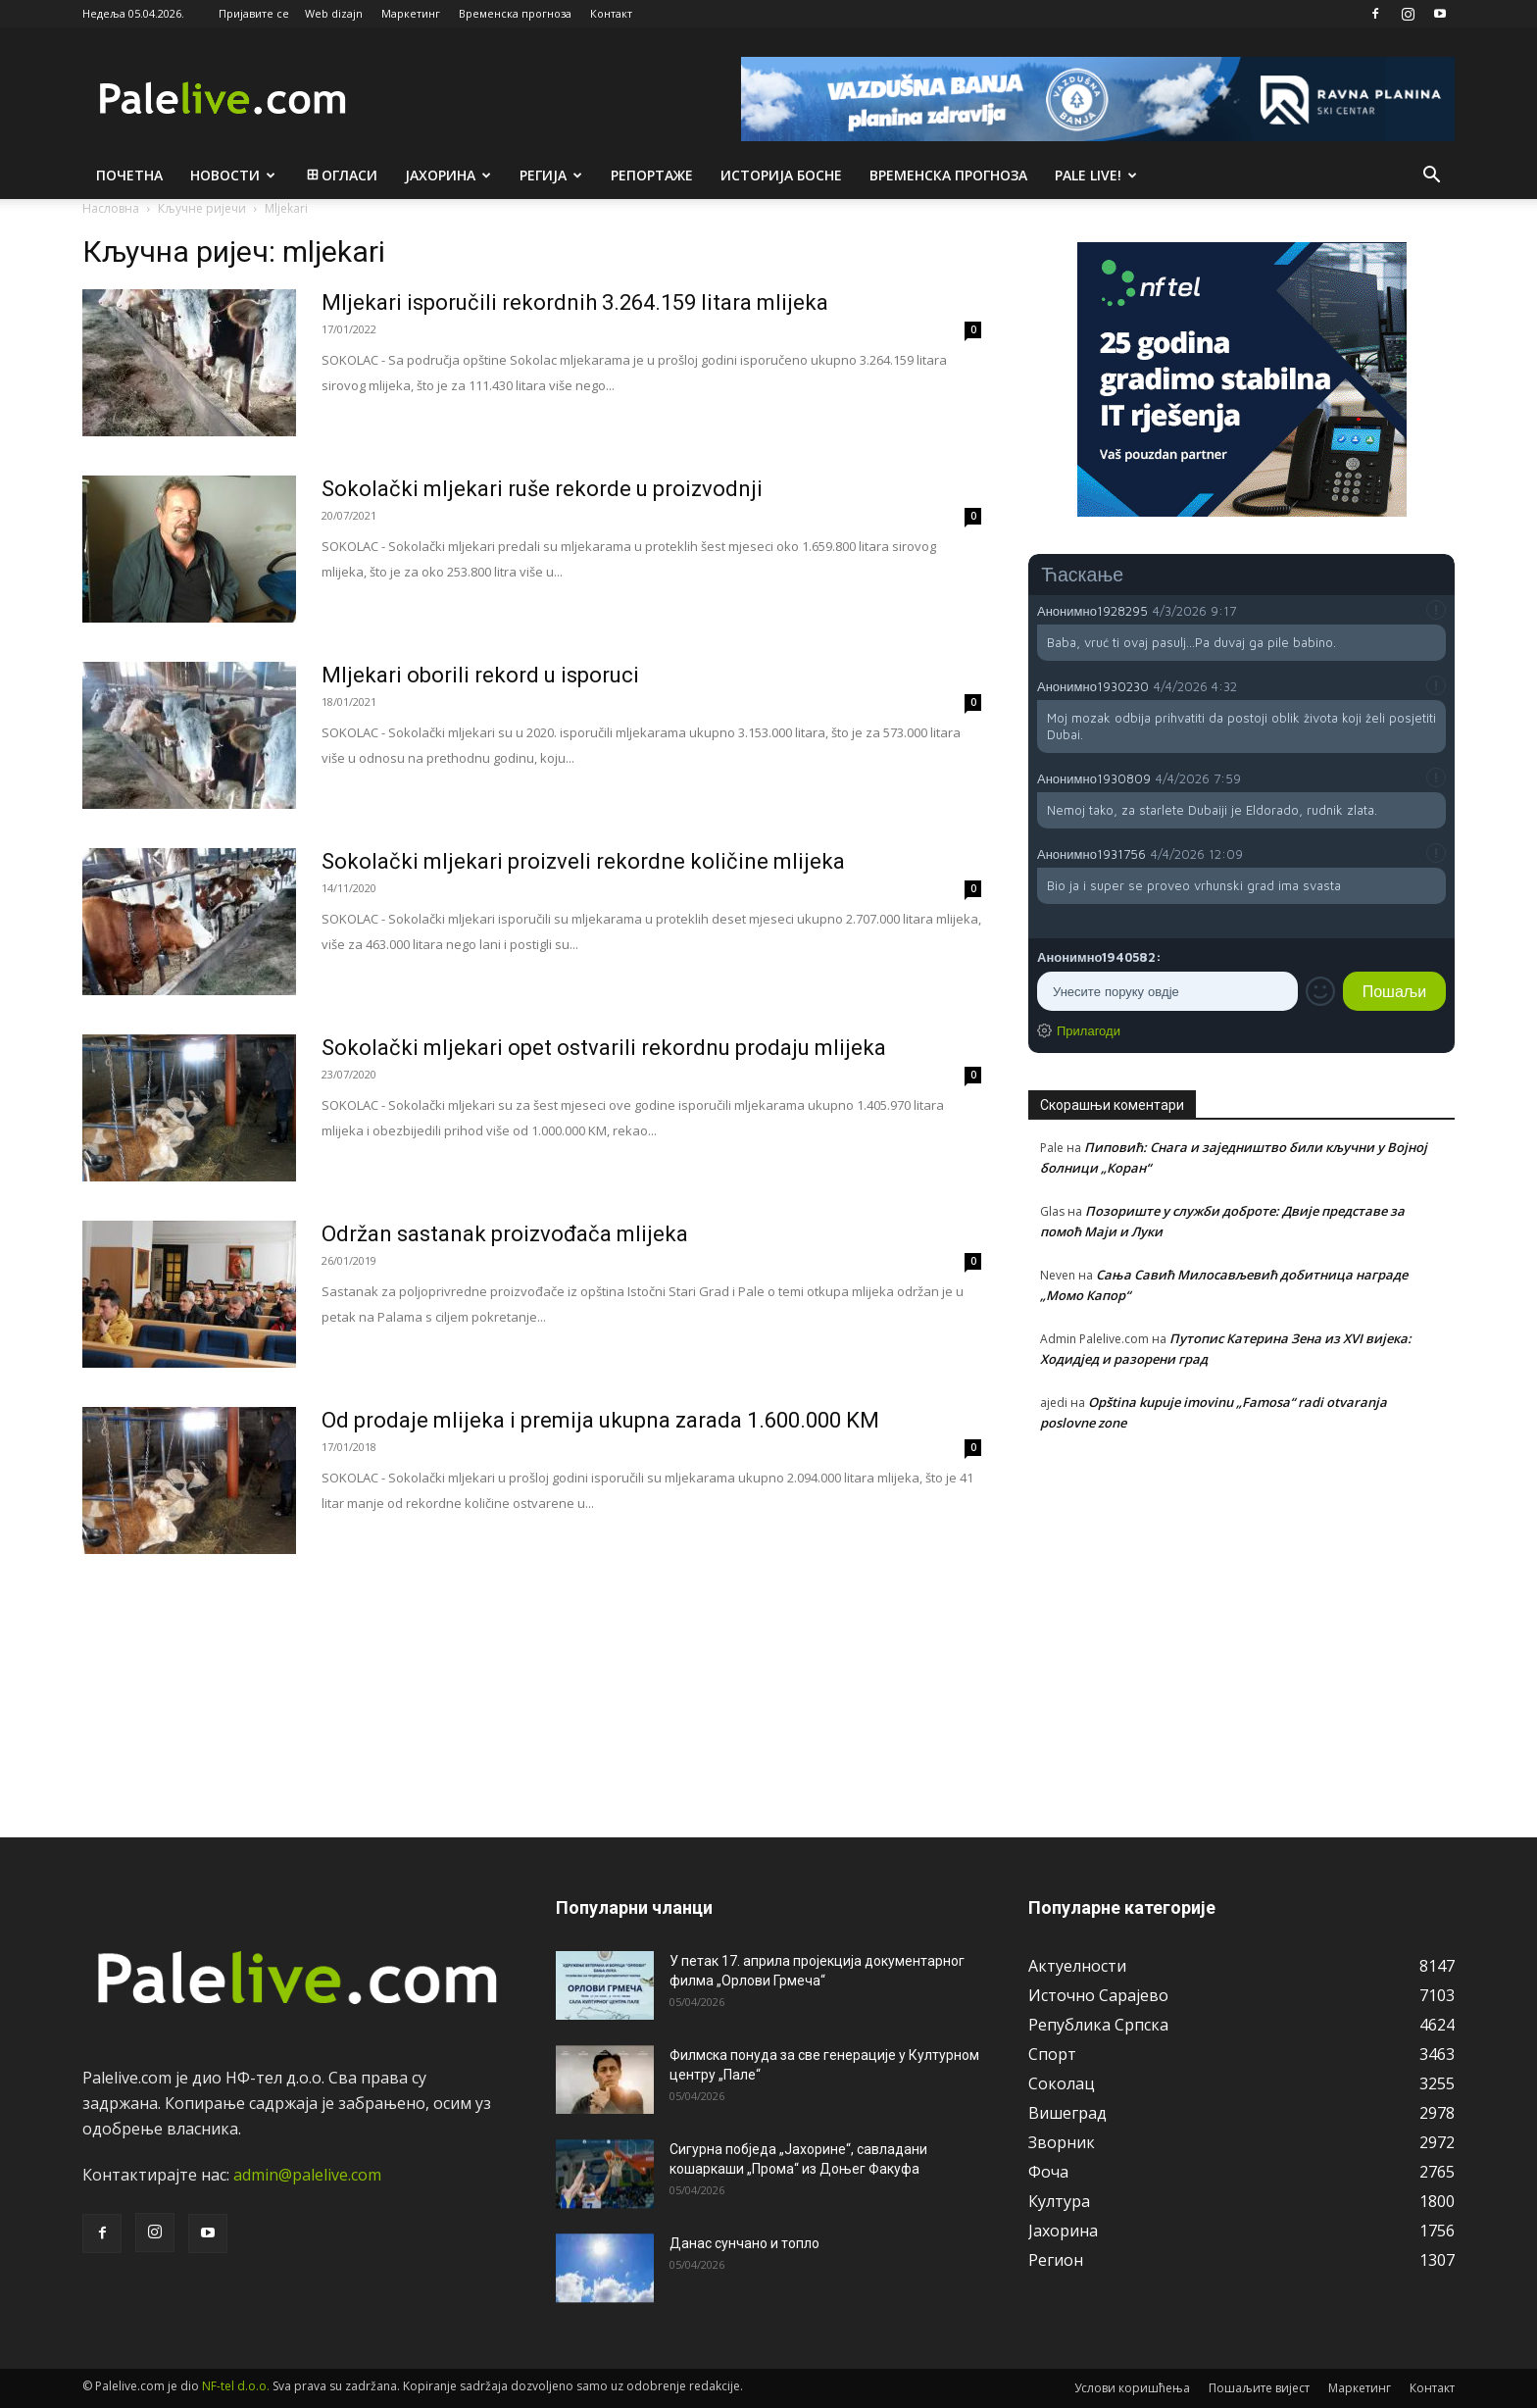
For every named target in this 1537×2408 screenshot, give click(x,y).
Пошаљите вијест (1259, 2388)
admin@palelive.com (307, 2174)
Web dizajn (334, 13)
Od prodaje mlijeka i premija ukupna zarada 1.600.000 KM (600, 1420)
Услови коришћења (1132, 2388)
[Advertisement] (1241, 1623)
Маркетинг (410, 13)
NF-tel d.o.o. (236, 2386)
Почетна (129, 175)
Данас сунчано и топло (744, 2243)
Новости (232, 175)
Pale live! (1096, 175)
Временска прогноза (515, 13)
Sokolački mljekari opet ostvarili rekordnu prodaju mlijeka (604, 1047)
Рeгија (551, 175)
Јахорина (448, 175)
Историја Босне (781, 175)
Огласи (340, 175)
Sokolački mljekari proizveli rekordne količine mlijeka (583, 861)
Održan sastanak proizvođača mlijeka (505, 1234)
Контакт (611, 13)
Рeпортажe (652, 175)
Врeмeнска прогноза (948, 175)
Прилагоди (1088, 1030)
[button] (1431, 176)
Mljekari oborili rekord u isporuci (480, 675)
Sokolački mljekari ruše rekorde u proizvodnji (542, 489)
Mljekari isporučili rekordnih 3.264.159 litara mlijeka (575, 302)
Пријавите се (254, 13)
